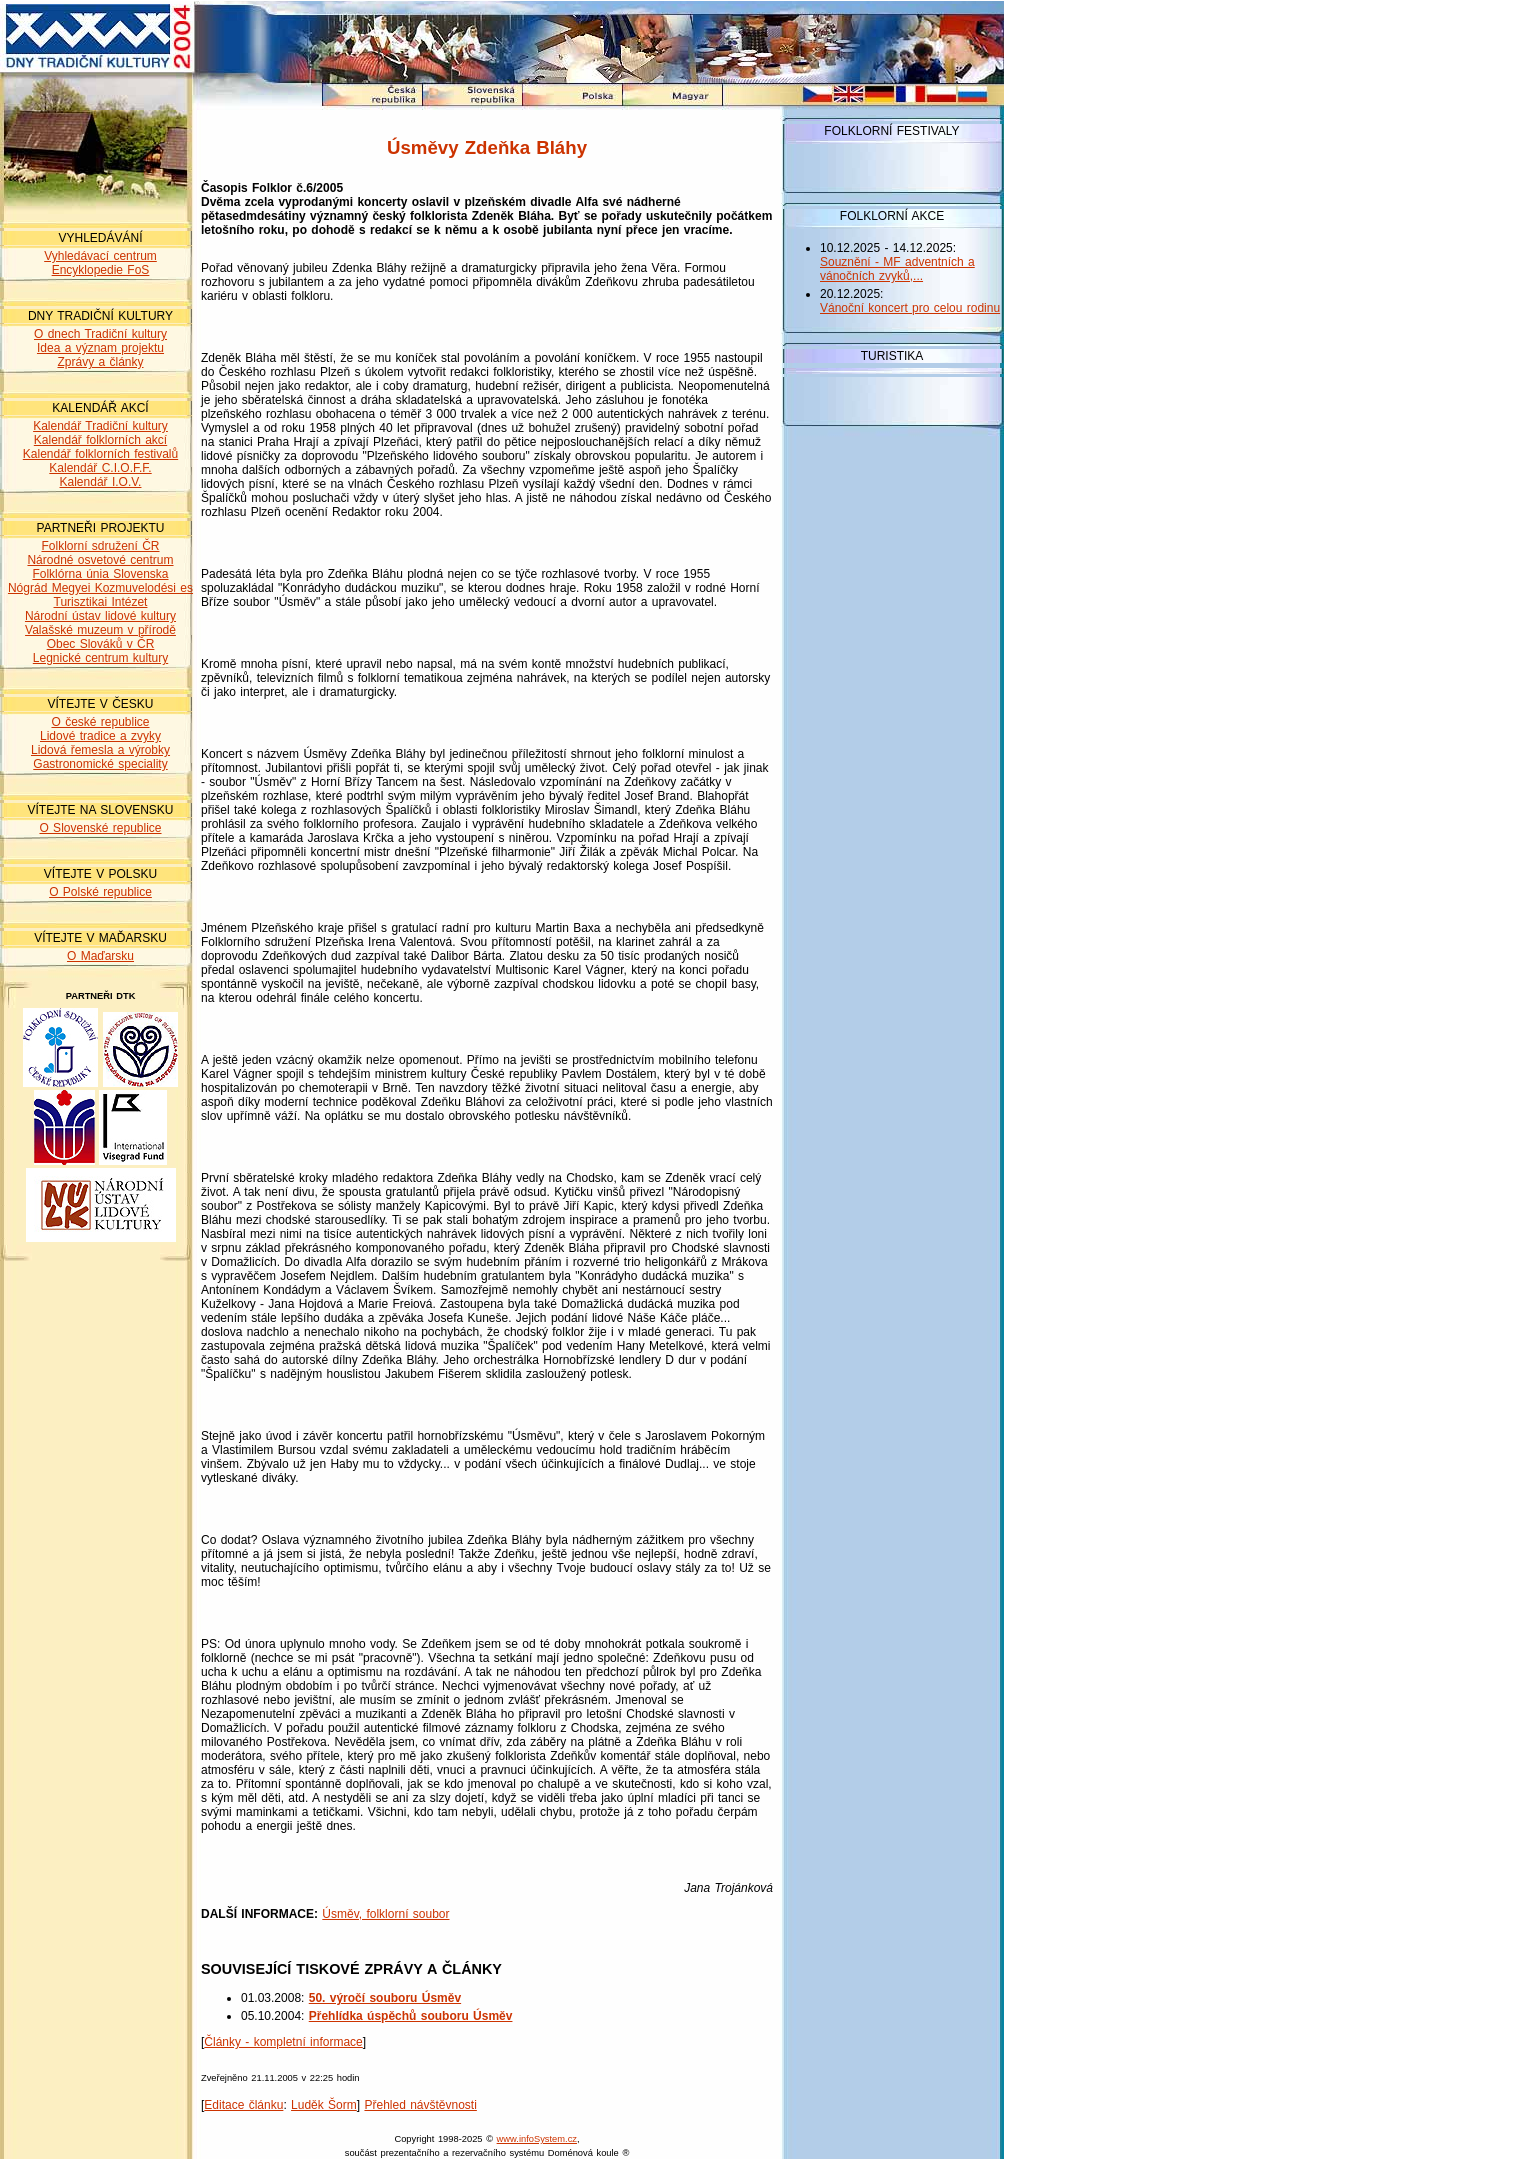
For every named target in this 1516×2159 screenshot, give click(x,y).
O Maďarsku (100, 956)
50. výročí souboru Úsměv (385, 1998)
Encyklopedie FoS (101, 270)
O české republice (100, 722)
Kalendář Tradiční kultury (100, 426)
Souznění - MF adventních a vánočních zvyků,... (897, 269)
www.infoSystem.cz (537, 2139)
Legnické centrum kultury (100, 658)
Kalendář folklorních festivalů (100, 454)
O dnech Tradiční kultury (100, 334)
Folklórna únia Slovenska (100, 574)
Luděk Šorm (324, 2105)
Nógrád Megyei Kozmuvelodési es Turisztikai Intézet (100, 595)
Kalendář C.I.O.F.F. (100, 468)
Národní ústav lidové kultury (100, 616)
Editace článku (243, 2105)
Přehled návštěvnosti (420, 2105)
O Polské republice (100, 892)
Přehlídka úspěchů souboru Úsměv (411, 2016)
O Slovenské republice (100, 828)
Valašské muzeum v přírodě (100, 630)
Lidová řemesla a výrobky (100, 750)
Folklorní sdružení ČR (100, 546)
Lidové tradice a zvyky (100, 736)
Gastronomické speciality (100, 764)
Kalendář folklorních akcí (100, 440)
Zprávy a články (100, 362)
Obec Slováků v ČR (101, 644)
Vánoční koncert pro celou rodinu (910, 308)
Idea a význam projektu (100, 348)
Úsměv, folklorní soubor (385, 1914)
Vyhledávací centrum (100, 256)
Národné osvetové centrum (100, 560)
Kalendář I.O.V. (101, 482)
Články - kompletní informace (283, 2042)
